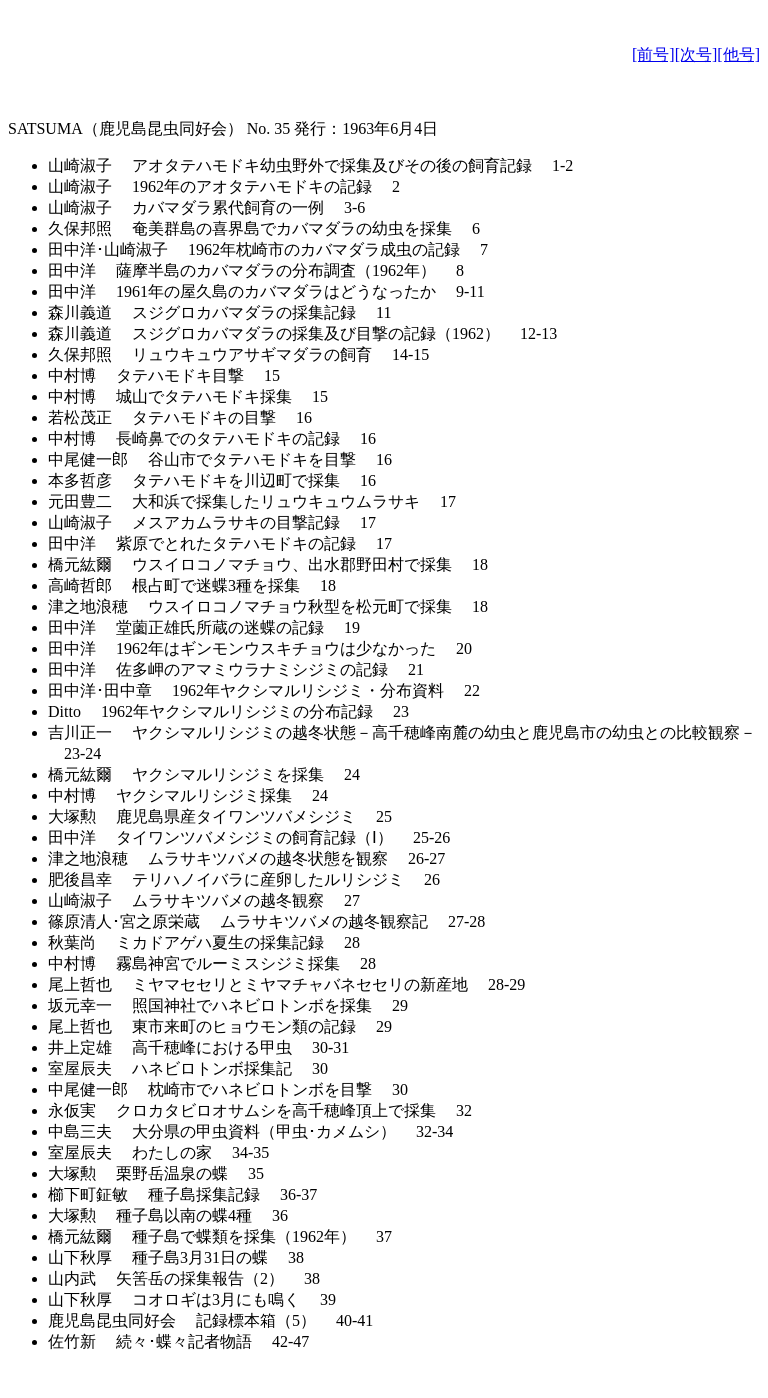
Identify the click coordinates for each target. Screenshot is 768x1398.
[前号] (653, 54)
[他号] (738, 54)
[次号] (696, 54)
